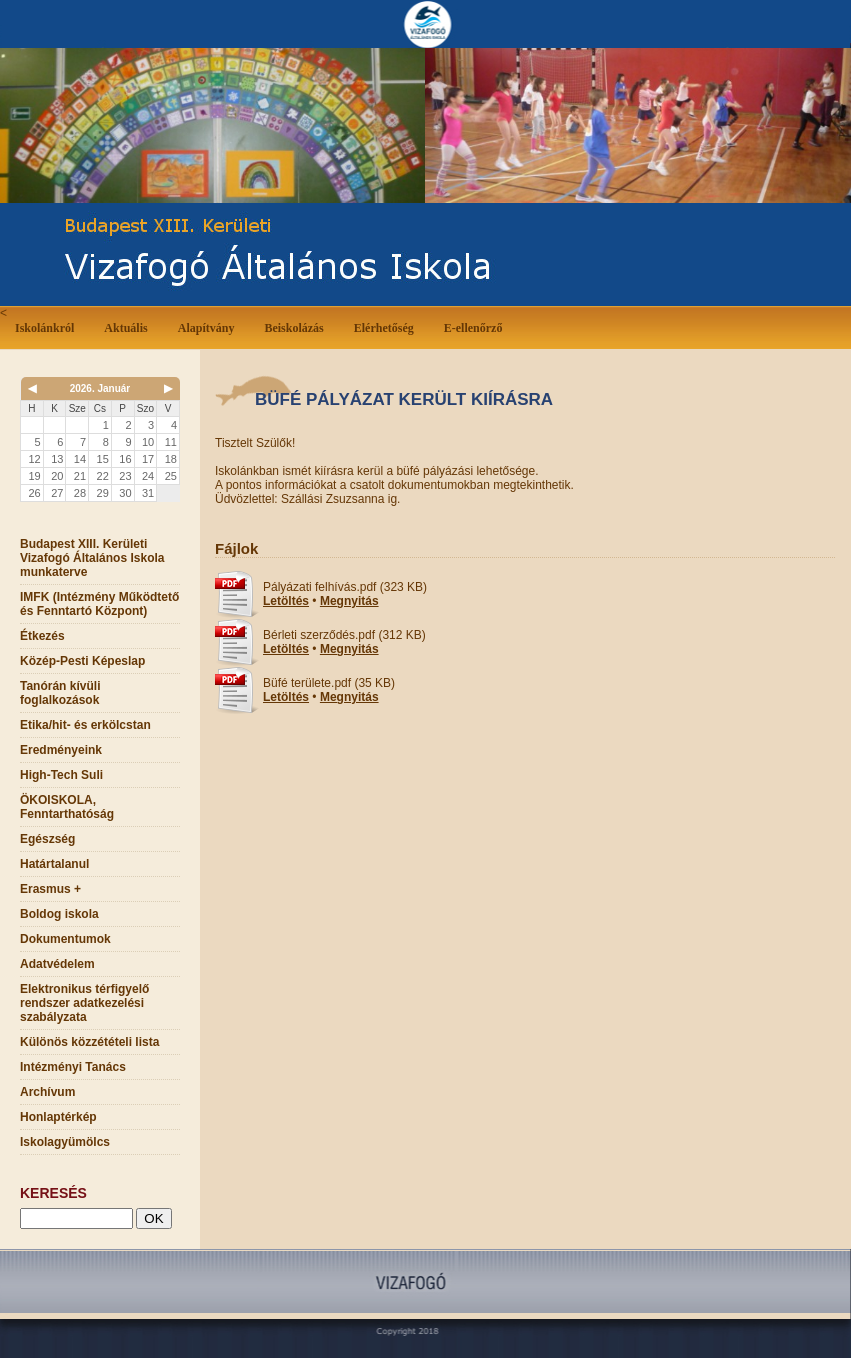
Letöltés (286, 601)
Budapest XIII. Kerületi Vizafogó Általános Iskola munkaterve (92, 558)
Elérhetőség (384, 328)
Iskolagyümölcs (65, 1142)
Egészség (47, 839)
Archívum (47, 1092)
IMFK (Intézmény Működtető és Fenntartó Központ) (99, 604)
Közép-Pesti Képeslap (82, 661)
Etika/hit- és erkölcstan (85, 725)
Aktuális (129, 326)
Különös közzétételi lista (89, 1042)
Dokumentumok (65, 939)
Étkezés (42, 636)
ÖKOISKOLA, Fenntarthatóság (67, 807)
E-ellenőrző (473, 328)
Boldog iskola (59, 914)
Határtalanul (54, 864)
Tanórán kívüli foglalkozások (60, 693)
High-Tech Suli (61, 775)
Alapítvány (206, 328)
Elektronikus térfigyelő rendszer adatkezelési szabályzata (84, 1003)
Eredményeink (61, 750)
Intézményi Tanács (73, 1067)
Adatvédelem (57, 964)
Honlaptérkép (58, 1117)
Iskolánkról (48, 326)
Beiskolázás (297, 326)
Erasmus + (50, 889)
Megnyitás (349, 601)
